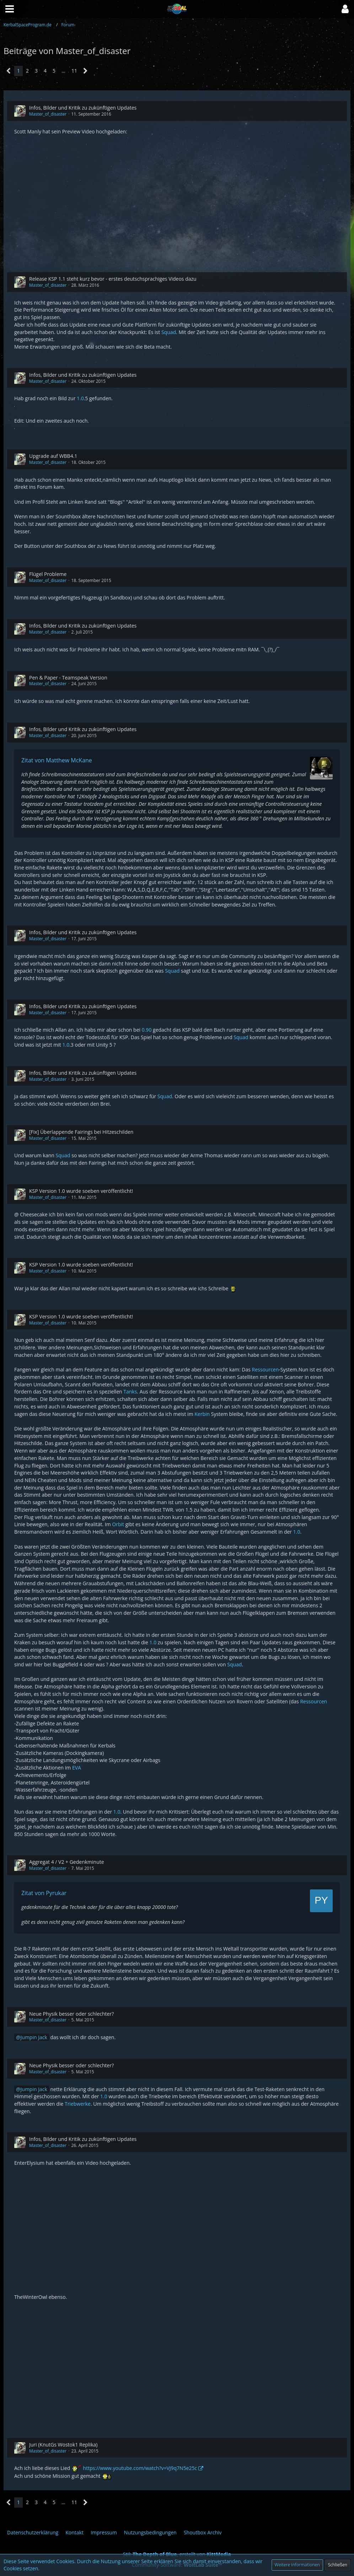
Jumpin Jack (34, 2037)
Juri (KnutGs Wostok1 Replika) (63, 2444)
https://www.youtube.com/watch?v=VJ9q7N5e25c (140, 2468)
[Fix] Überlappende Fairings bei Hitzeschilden (81, 1131)
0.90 (147, 1029)
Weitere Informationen (297, 2565)
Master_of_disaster (47, 114)
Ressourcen (265, 1369)
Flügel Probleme (47, 574)
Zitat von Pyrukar (43, 1893)
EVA (76, 1767)
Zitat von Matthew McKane (56, 760)
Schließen (337, 2565)
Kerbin (202, 1414)
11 (74, 70)
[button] (345, 9)
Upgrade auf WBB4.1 (53, 456)
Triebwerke (78, 2103)
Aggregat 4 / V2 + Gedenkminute (66, 1861)
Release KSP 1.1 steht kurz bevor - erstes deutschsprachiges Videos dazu (113, 278)
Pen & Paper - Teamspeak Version (68, 677)
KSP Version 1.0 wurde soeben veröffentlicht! (81, 1191)
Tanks (130, 1391)
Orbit (118, 1524)
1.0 (80, 398)
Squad (168, 332)
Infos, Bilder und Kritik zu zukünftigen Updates (82, 107)
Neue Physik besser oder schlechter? (71, 2013)
